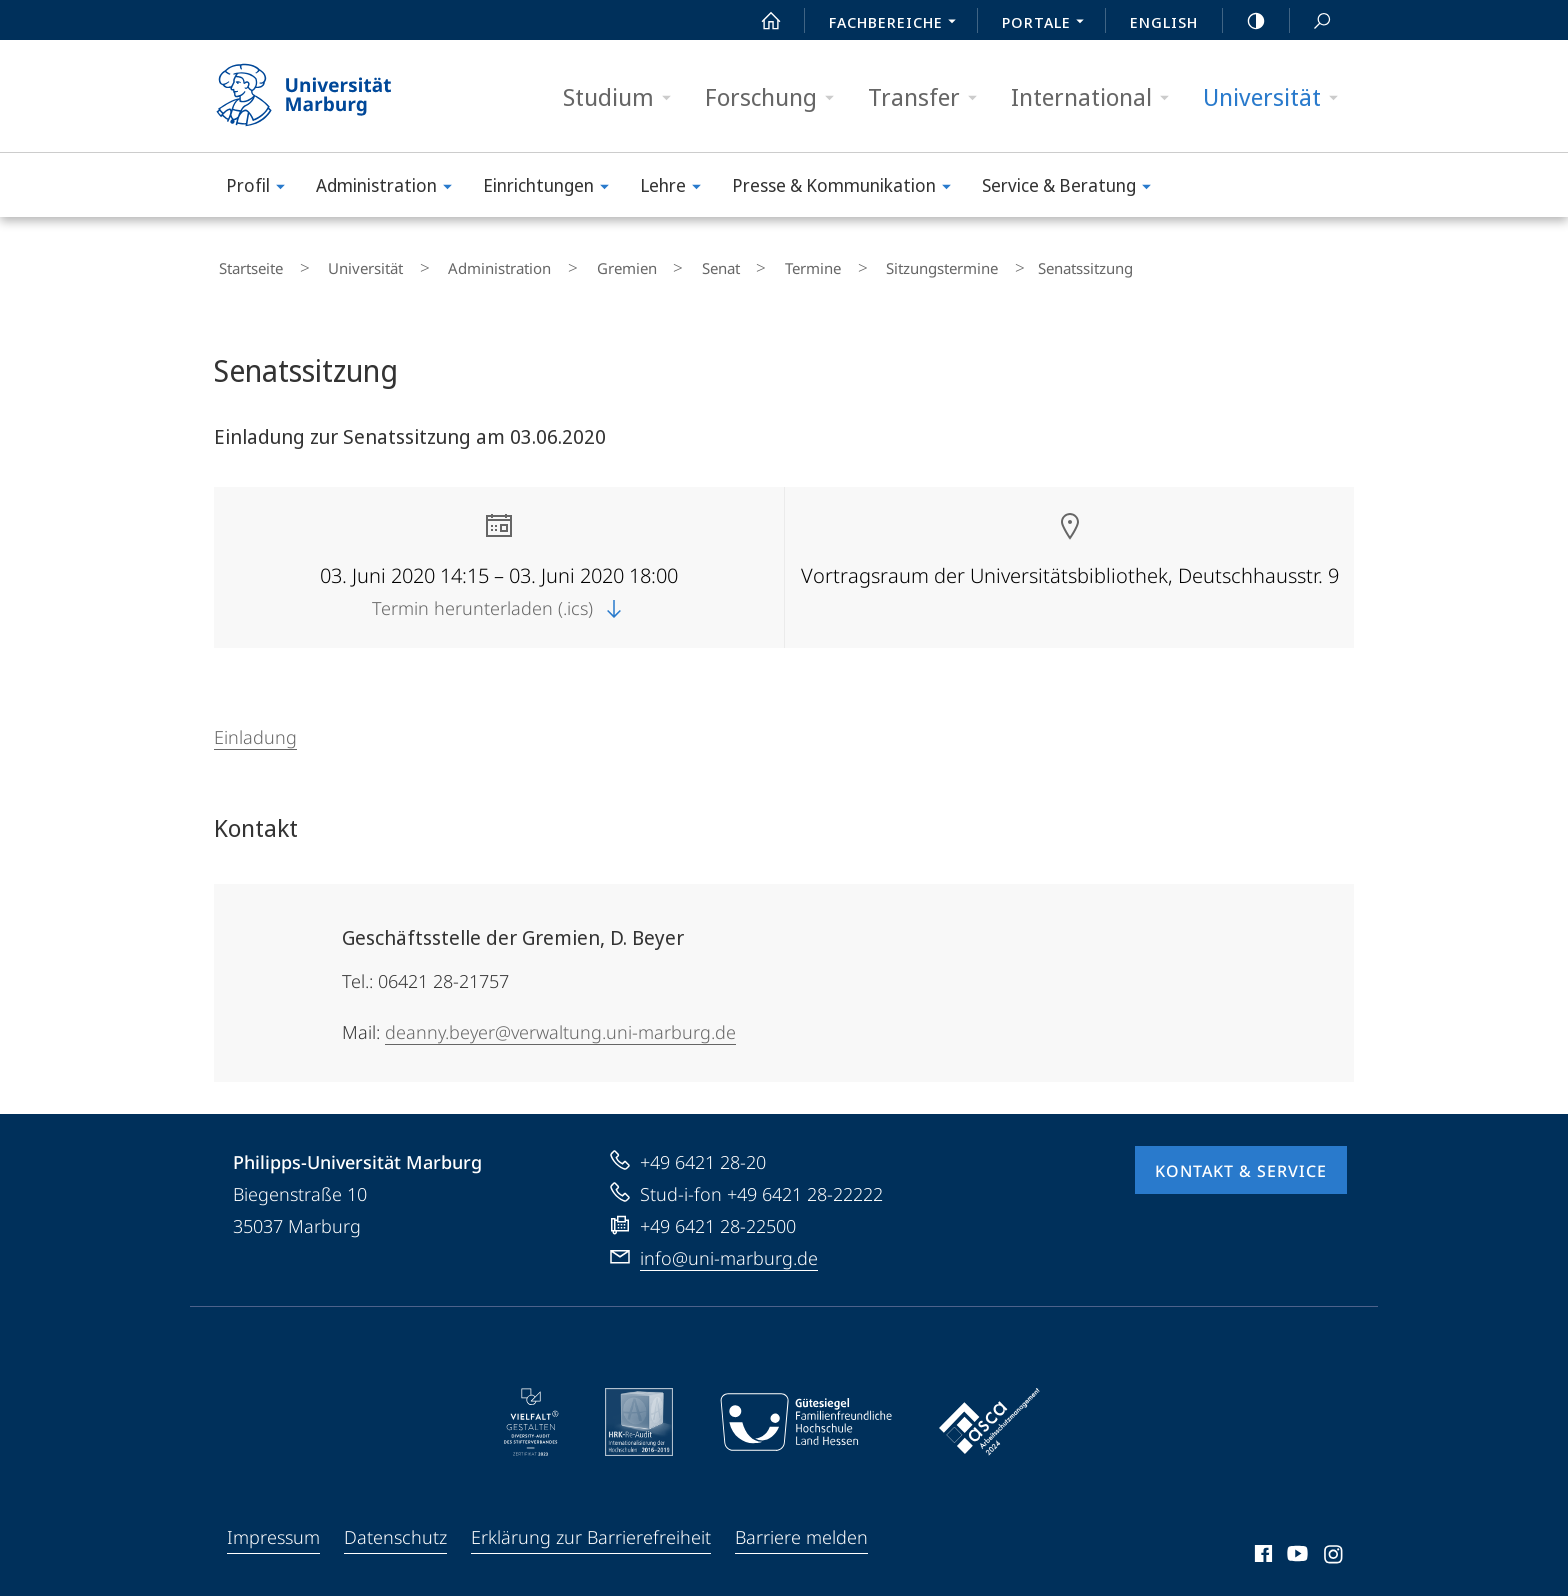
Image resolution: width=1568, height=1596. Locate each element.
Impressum (273, 1528)
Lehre (677, 188)
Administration (390, 188)
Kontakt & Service (1241, 1162)
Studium (623, 97)
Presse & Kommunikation (848, 188)
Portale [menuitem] (1048, 24)
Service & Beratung (1073, 188)
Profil (262, 188)
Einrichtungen (552, 188)
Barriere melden (801, 1528)
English (1164, 22)
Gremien (564, 264)
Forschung (776, 97)
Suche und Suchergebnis (1311, 21)
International (1096, 97)
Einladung (255, 728)
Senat (639, 264)
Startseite (246, 264)
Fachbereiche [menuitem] (898, 24)
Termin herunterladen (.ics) (499, 599)
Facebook (1261, 1548)
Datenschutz (395, 1528)
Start (760, 21)
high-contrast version (1245, 21)
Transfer (929, 97)
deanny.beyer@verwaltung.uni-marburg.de (560, 1023)
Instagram (1334, 1548)
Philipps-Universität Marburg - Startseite (321, 96)
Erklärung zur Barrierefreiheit (591, 1528)
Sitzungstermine (822, 264)
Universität (1277, 97)
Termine (712, 264)
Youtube (1295, 1548)
